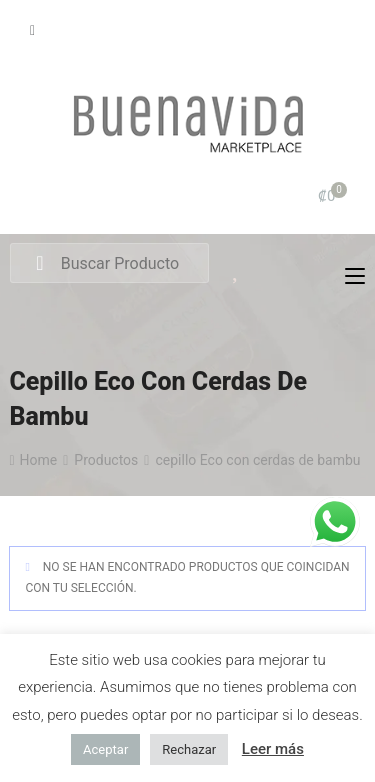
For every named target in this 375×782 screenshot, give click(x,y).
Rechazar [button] (189, 749)
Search (39, 264)
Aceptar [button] (105, 749)
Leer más (273, 749)
